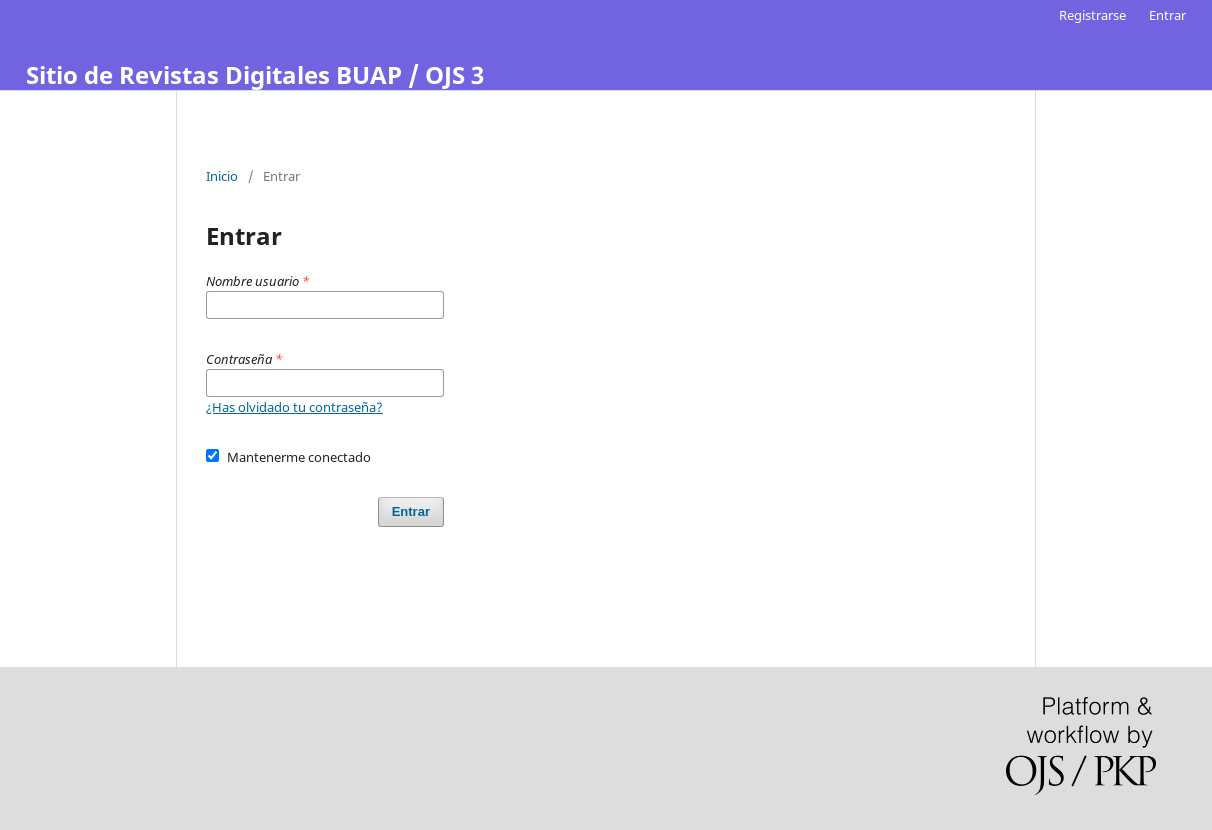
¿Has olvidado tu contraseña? (294, 407)
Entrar (1167, 15)
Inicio (222, 176)
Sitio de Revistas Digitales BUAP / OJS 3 (255, 74)
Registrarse (1092, 15)
